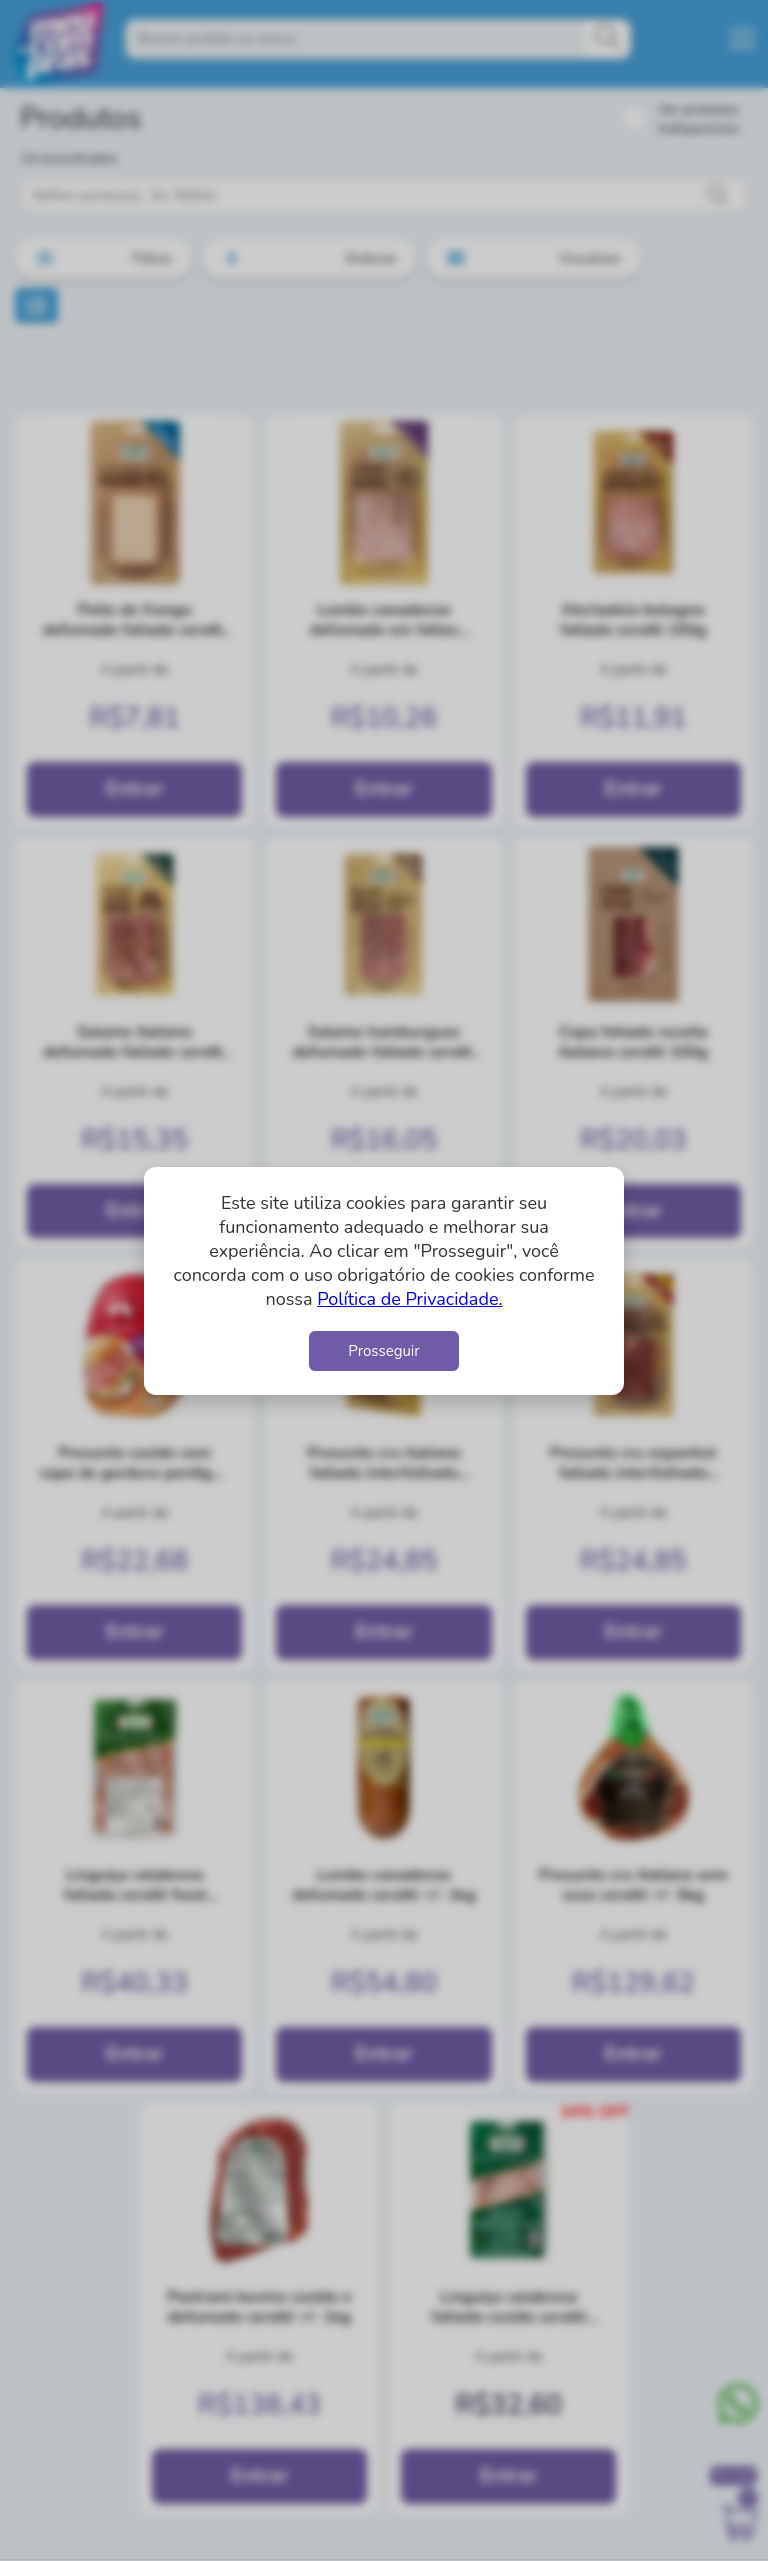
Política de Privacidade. (409, 1299)
